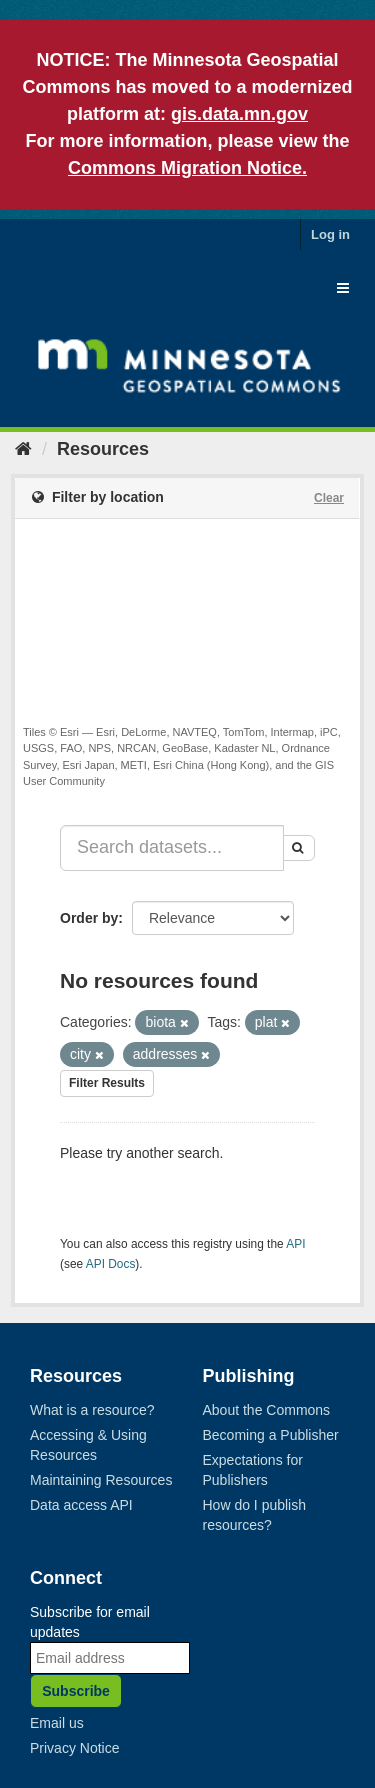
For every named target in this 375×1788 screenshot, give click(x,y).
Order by (89, 918)
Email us (57, 1723)
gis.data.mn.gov (239, 114)
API (295, 1244)
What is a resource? (92, 1410)
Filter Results (107, 1083)
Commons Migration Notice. (187, 168)
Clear (329, 498)
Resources (103, 449)
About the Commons (267, 1410)
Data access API (81, 1505)
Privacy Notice (74, 1748)
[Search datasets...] (172, 848)
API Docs (111, 1264)
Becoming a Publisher (271, 1435)
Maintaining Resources (101, 1480)
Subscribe (76, 1691)
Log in (330, 234)
